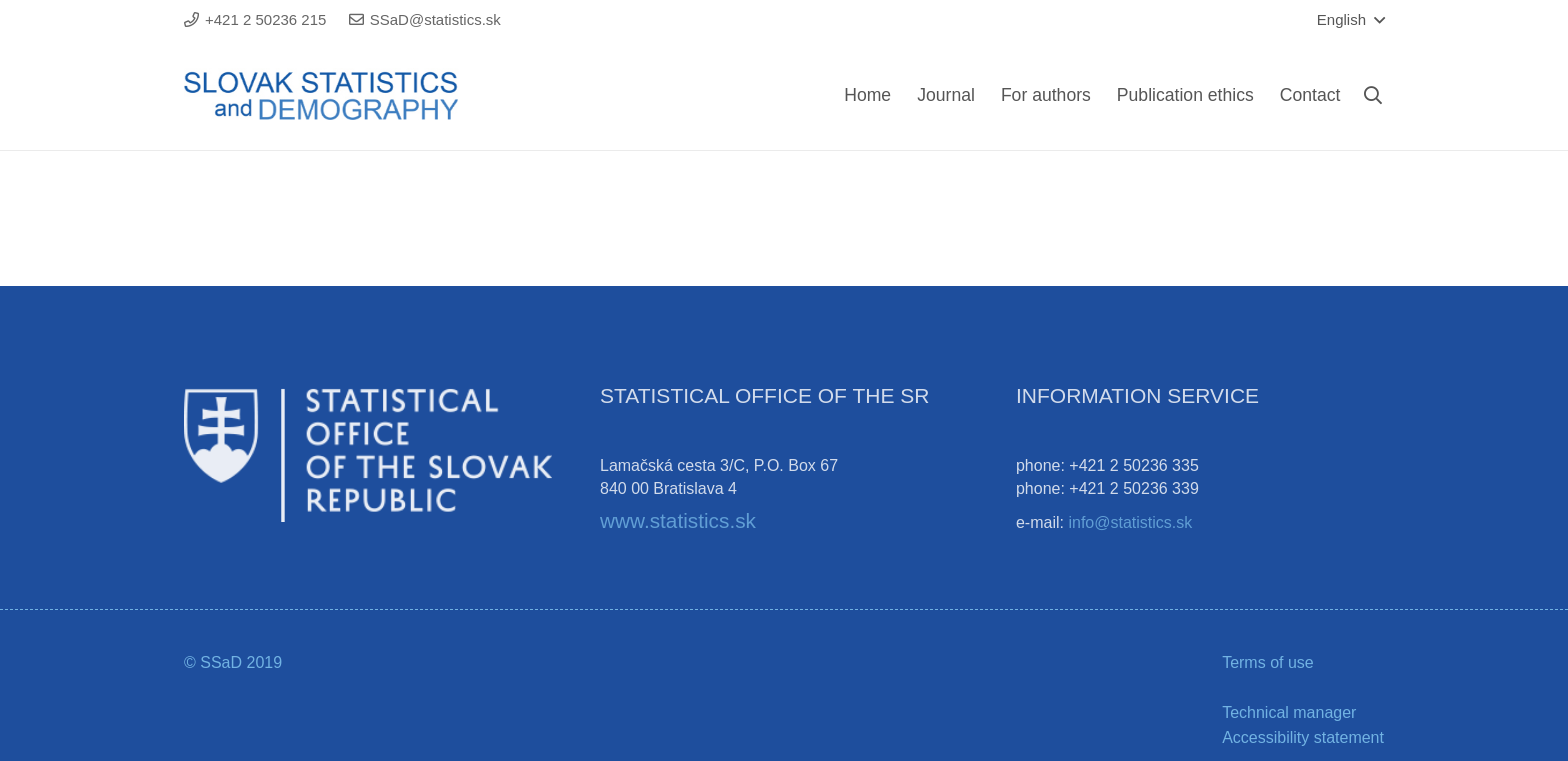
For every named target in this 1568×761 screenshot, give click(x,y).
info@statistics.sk (1130, 522)
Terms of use (1268, 662)
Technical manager (1289, 712)
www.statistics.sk (678, 520)
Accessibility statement (1303, 737)
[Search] (1373, 95)
